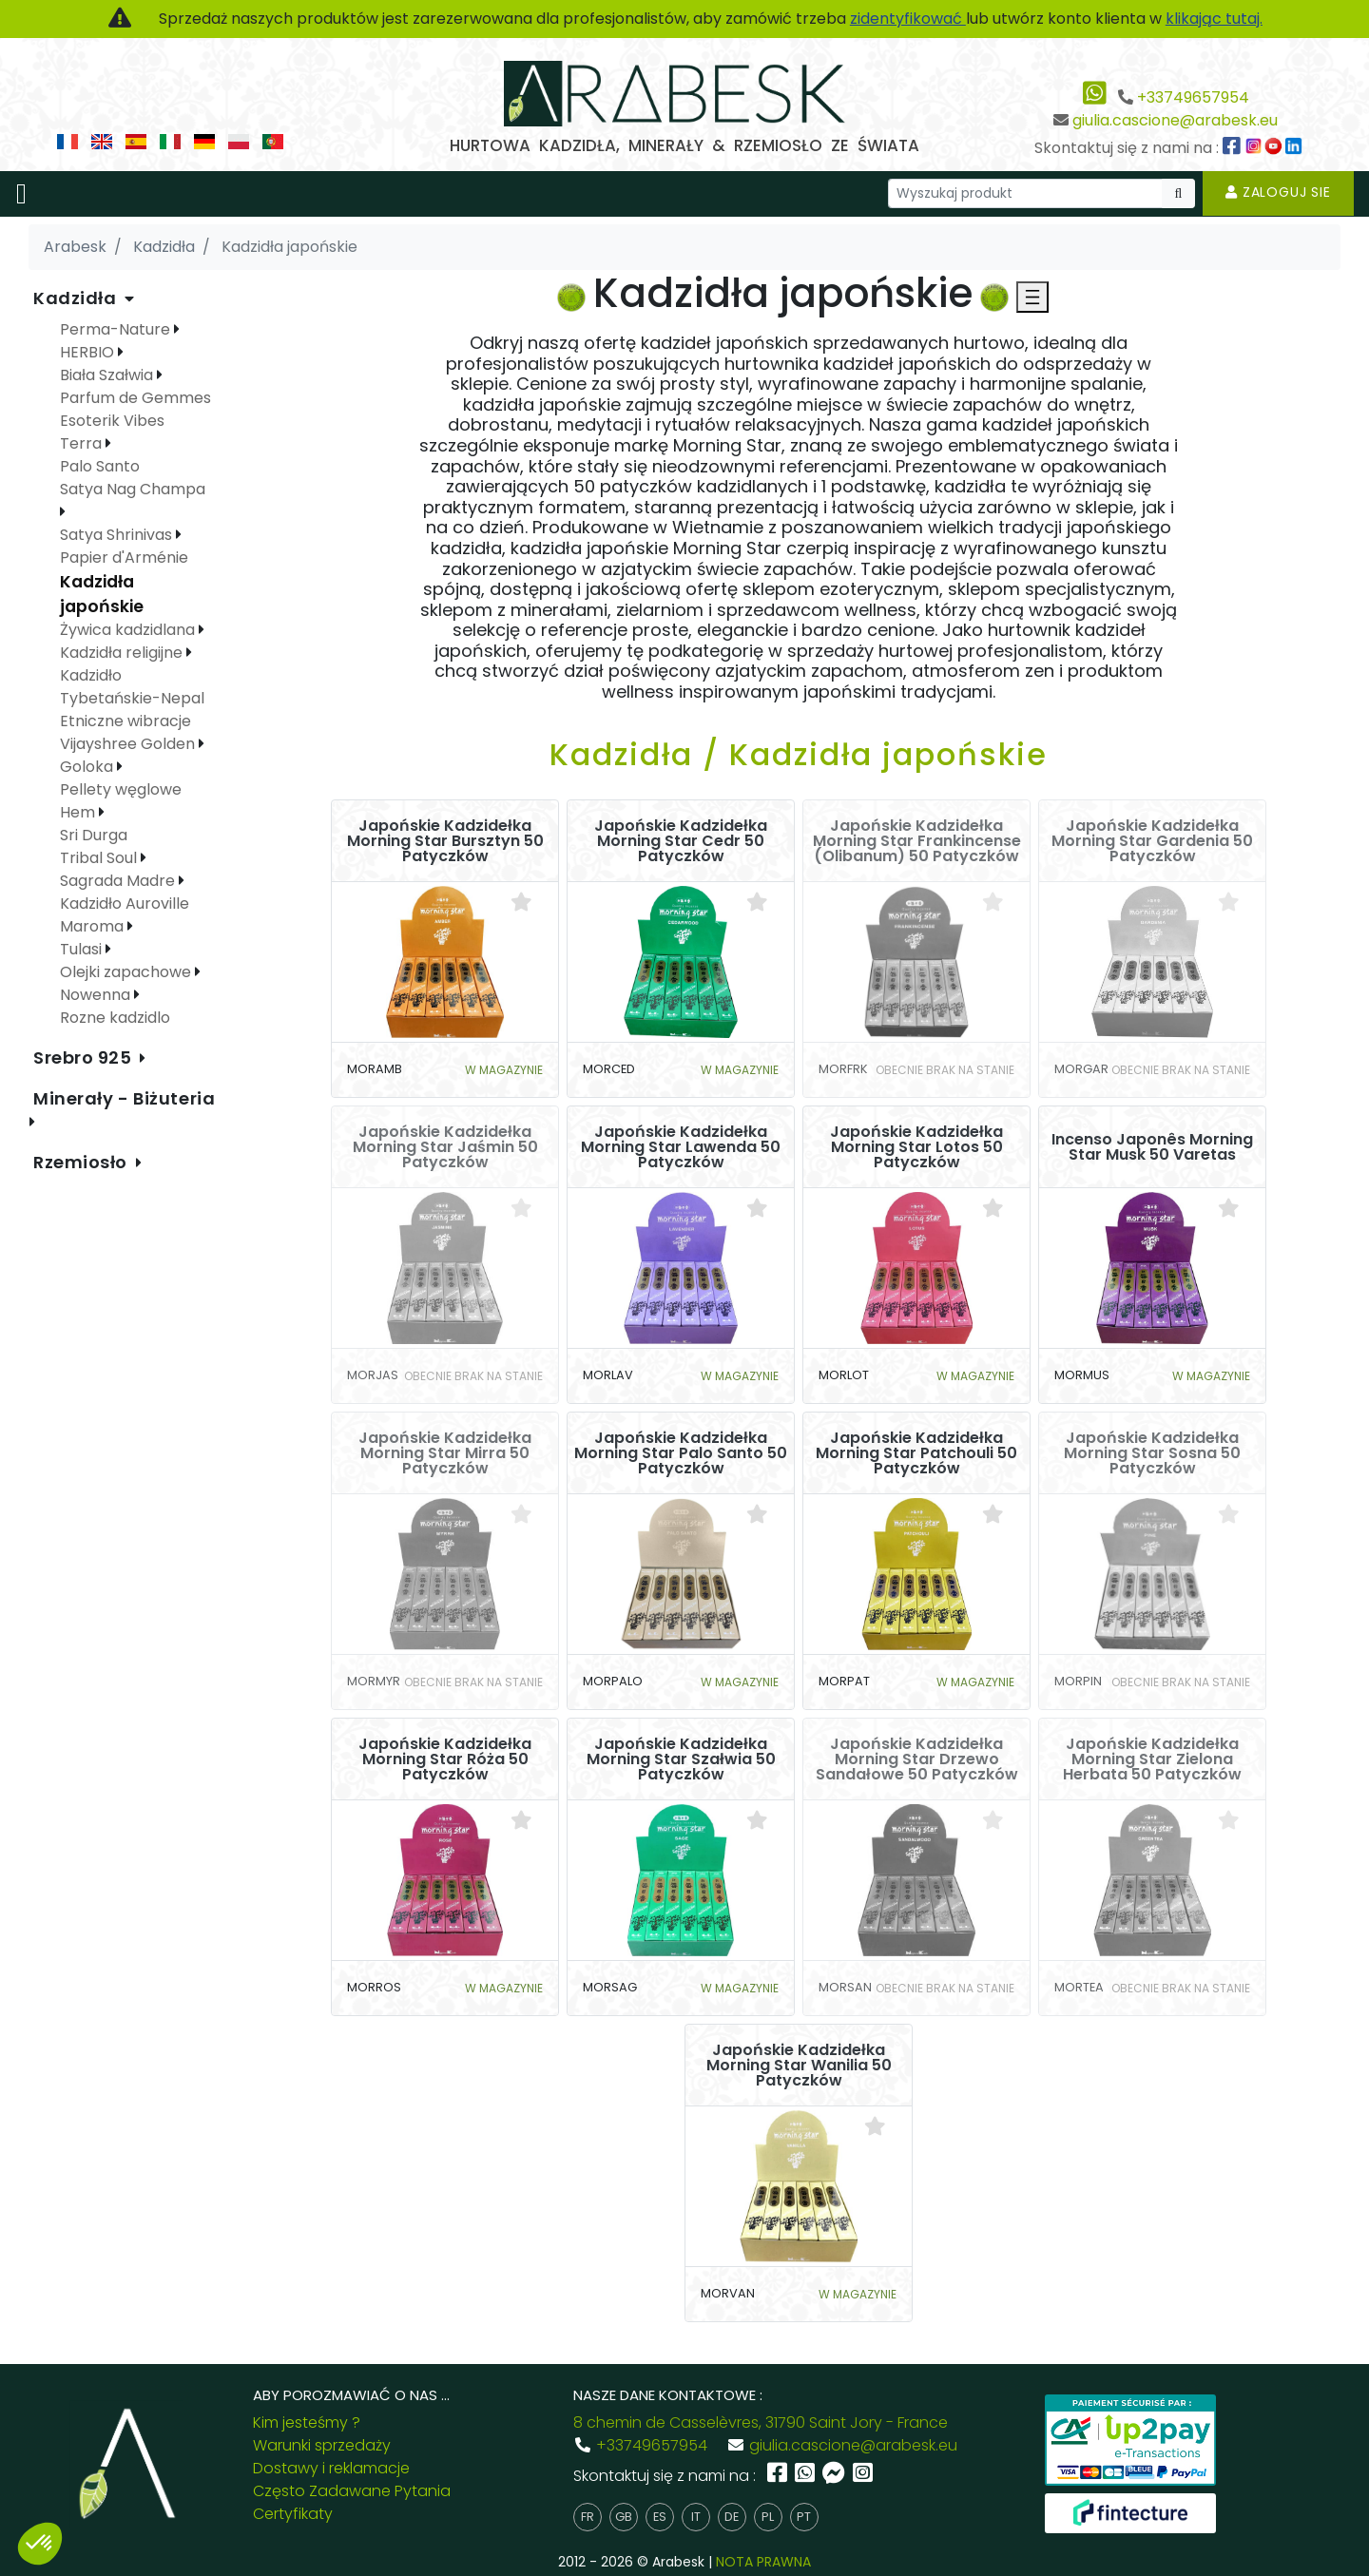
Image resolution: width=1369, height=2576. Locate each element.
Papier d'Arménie (124, 557)
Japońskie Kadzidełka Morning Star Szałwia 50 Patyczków (681, 1759)
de (731, 2517)
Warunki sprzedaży (322, 2445)
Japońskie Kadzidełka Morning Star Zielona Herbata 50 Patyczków (1152, 1759)
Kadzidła (77, 298)
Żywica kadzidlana (129, 630)
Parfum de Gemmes (135, 398)
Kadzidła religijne (123, 652)
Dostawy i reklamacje (331, 2468)
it (696, 2517)
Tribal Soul (100, 858)
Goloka (88, 767)
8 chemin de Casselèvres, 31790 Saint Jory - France (760, 2422)
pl (768, 2517)
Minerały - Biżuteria (124, 1098)
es (659, 2517)
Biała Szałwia (108, 375)
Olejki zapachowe (127, 972)
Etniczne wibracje (125, 721)
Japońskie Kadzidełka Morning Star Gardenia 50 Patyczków (1152, 841)
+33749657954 (1193, 97)
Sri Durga (93, 835)
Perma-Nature (117, 329)
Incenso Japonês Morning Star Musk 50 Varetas (1152, 1147)
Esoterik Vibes (112, 421)
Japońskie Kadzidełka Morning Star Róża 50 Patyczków (444, 1759)
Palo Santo (100, 466)
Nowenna (97, 995)
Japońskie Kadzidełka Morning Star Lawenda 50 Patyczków (681, 1147)
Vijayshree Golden (129, 744)
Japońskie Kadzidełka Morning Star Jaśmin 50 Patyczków (445, 1147)
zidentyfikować (908, 18)
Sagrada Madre (119, 881)
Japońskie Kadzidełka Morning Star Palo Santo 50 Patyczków (680, 1453)
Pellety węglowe (121, 789)
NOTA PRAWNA (763, 2561)
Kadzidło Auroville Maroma (124, 915)
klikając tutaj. (1214, 18)
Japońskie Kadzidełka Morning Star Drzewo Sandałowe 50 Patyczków (917, 1759)
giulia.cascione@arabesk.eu (1175, 120)
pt (804, 2517)
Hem (79, 812)
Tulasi (83, 949)
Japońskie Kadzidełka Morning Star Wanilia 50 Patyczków (799, 2065)
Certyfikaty (293, 2514)
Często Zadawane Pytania (352, 2491)
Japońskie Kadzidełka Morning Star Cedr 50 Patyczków (680, 841)
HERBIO (89, 352)
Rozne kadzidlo (115, 1017)
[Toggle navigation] (21, 194)
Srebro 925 (84, 1057)
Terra (83, 443)
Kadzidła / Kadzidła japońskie (799, 754)
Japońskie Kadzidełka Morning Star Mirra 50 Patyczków (444, 1453)
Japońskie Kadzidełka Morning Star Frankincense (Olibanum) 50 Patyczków (917, 841)
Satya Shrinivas (118, 535)
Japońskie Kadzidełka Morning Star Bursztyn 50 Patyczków (445, 841)
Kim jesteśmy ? (306, 2422)
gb (623, 2517)
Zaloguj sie (1278, 192)
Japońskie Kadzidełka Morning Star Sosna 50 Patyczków (1152, 1453)
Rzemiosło (82, 1162)
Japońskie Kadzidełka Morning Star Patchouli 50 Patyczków (916, 1453)
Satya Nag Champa (132, 489)
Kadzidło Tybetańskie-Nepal (132, 686)
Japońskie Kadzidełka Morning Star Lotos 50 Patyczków (916, 1147)
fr (587, 2517)
